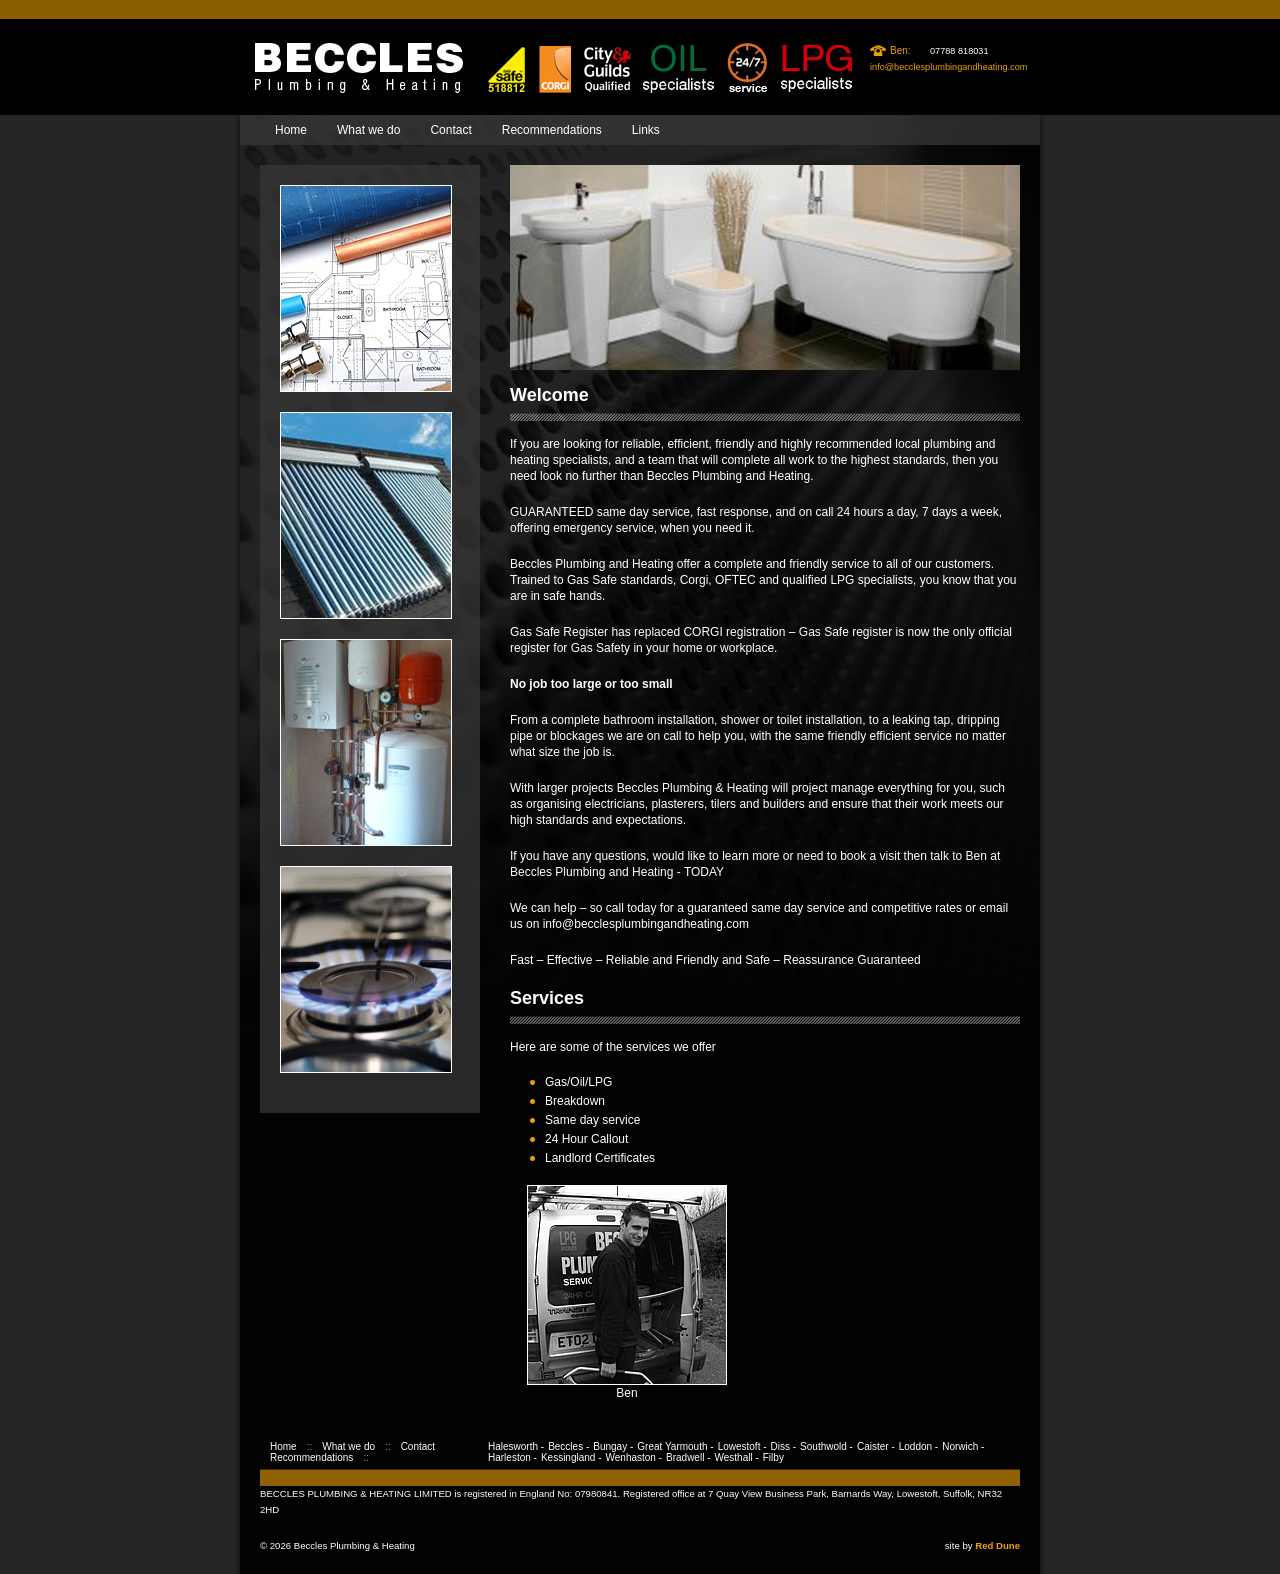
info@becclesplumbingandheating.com (948, 67)
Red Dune (997, 1545)
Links (646, 130)
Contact (450, 130)
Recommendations (552, 130)
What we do (368, 130)
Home (291, 130)
